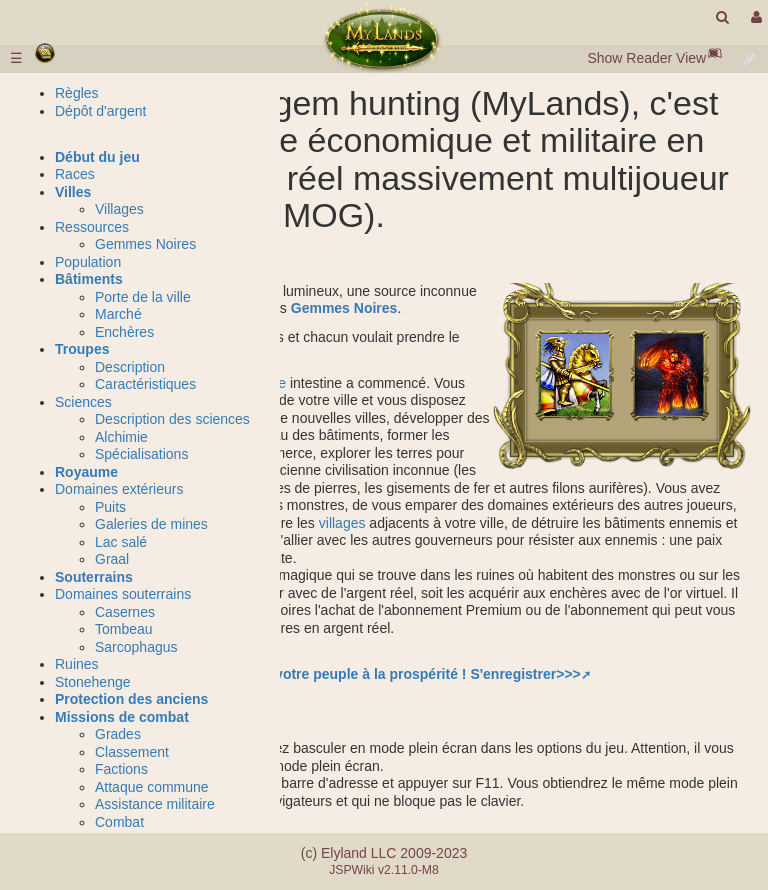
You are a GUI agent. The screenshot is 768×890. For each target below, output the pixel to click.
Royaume (86, 472)
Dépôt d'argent (100, 111)
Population (88, 262)
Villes (73, 192)
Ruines (77, 664)
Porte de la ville (143, 297)
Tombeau (124, 629)
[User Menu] (754, 17)
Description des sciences (172, 419)
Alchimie (121, 437)
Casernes (125, 612)
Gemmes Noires (344, 308)
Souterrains (94, 577)
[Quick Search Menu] (722, 17)
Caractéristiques (145, 384)
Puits (110, 507)
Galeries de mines (151, 524)
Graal (112, 559)
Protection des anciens (131, 699)
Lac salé (121, 542)
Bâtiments (89, 279)
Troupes (82, 349)
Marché (118, 314)
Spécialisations (141, 454)
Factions (121, 769)
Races (75, 174)
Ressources (92, 227)
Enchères (124, 332)
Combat (119, 822)
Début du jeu (97, 157)
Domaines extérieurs (119, 489)
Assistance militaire (155, 804)
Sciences (83, 402)
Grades (118, 734)
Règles (77, 93)
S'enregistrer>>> (525, 674)
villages (342, 523)
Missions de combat (122, 717)
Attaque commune (152, 787)
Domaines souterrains (123, 594)
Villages (119, 209)
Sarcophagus (136, 647)
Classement (132, 752)
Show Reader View (646, 58)
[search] (722, 17)
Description (130, 367)
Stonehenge (93, 682)
